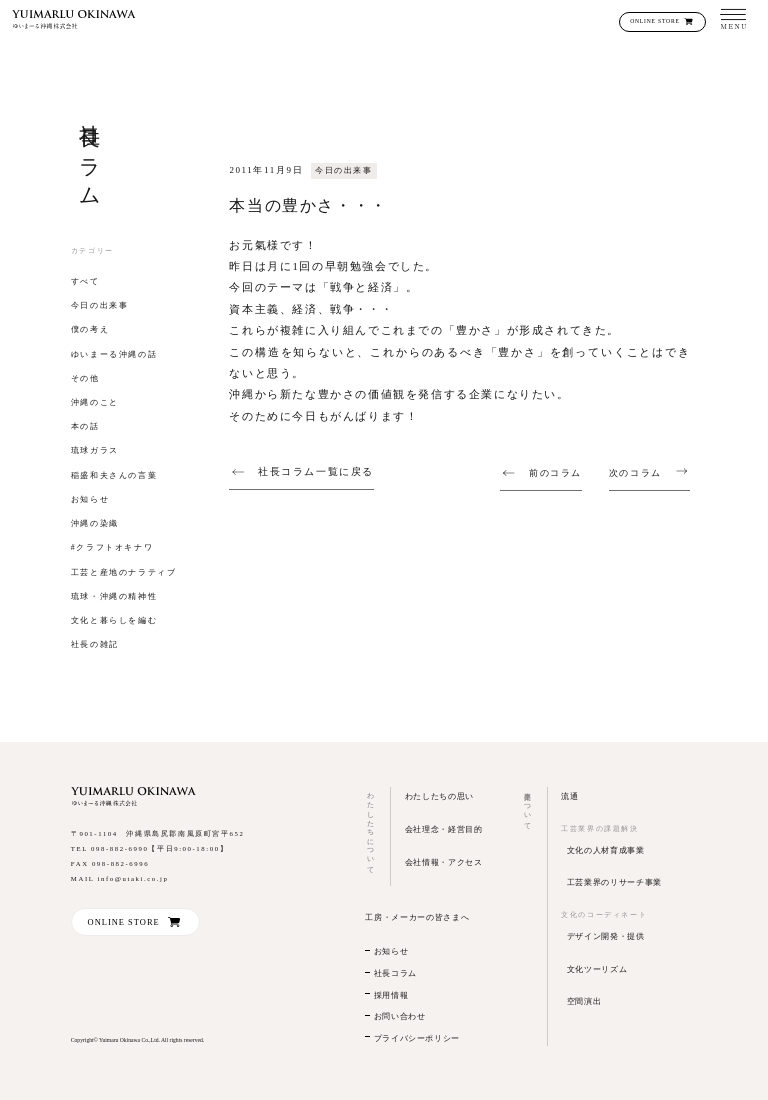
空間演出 (584, 1001)
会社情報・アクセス (444, 862)
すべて (85, 281)
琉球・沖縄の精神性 (114, 596)
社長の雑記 (95, 644)
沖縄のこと (95, 402)
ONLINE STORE (655, 21)
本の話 (85, 426)
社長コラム (395, 973)
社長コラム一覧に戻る (316, 471)
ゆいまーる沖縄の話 (114, 354)
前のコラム (555, 474)
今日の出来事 (100, 305)
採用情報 (391, 995)
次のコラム (635, 474)
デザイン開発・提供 (606, 936)
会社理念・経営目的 (444, 829)
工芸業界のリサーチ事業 (614, 882)
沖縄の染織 (95, 523)
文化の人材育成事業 (606, 850)
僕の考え (90, 329)
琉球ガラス (95, 450)
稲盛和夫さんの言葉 (114, 475)
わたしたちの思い (439, 796)
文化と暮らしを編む (114, 620)
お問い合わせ (400, 1016)
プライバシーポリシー (417, 1038)
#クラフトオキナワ (112, 547)
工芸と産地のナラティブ (124, 572)
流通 (569, 796)
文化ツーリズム (597, 969)
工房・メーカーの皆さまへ (417, 917)
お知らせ (90, 499)
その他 (85, 378)
